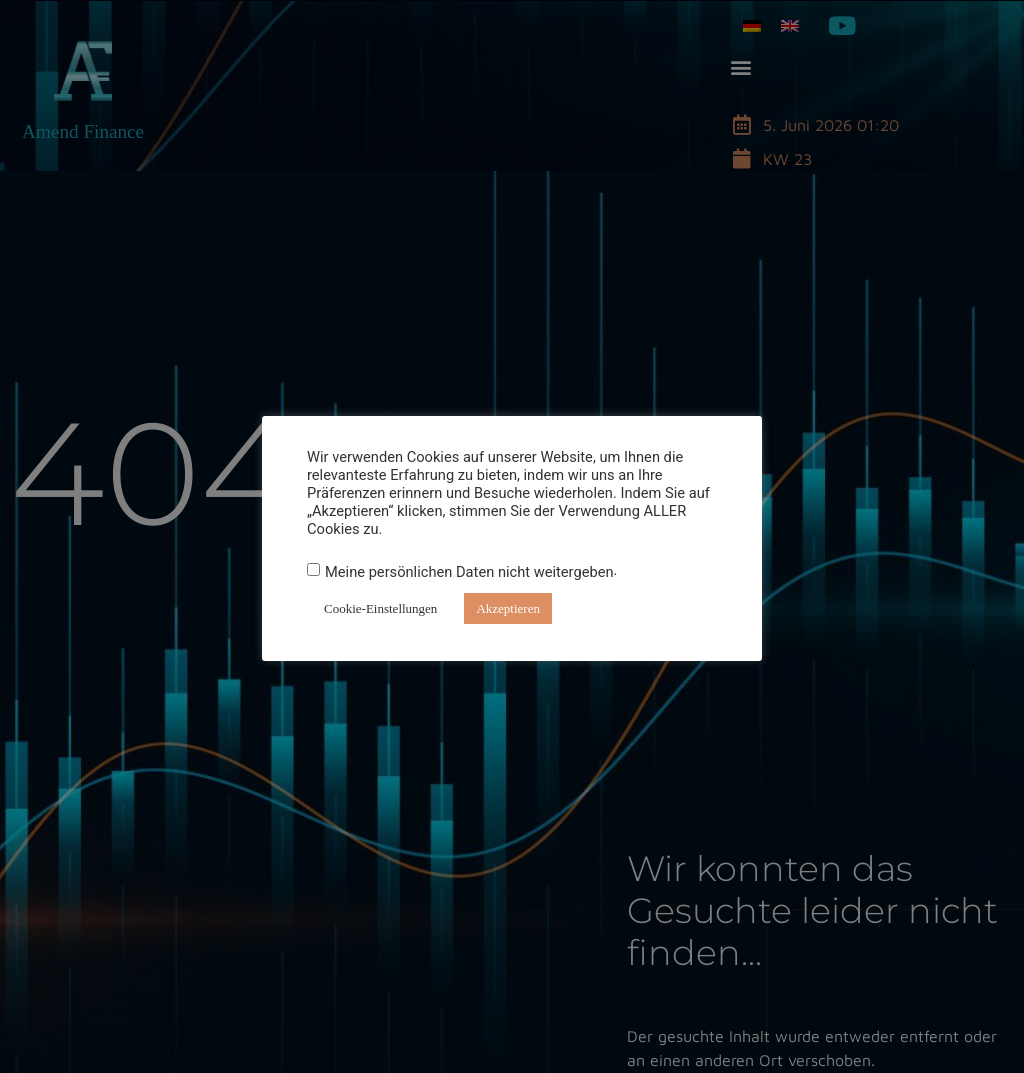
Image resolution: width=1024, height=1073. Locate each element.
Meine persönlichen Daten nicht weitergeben (469, 572)
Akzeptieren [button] (508, 608)
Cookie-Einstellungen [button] (380, 608)
